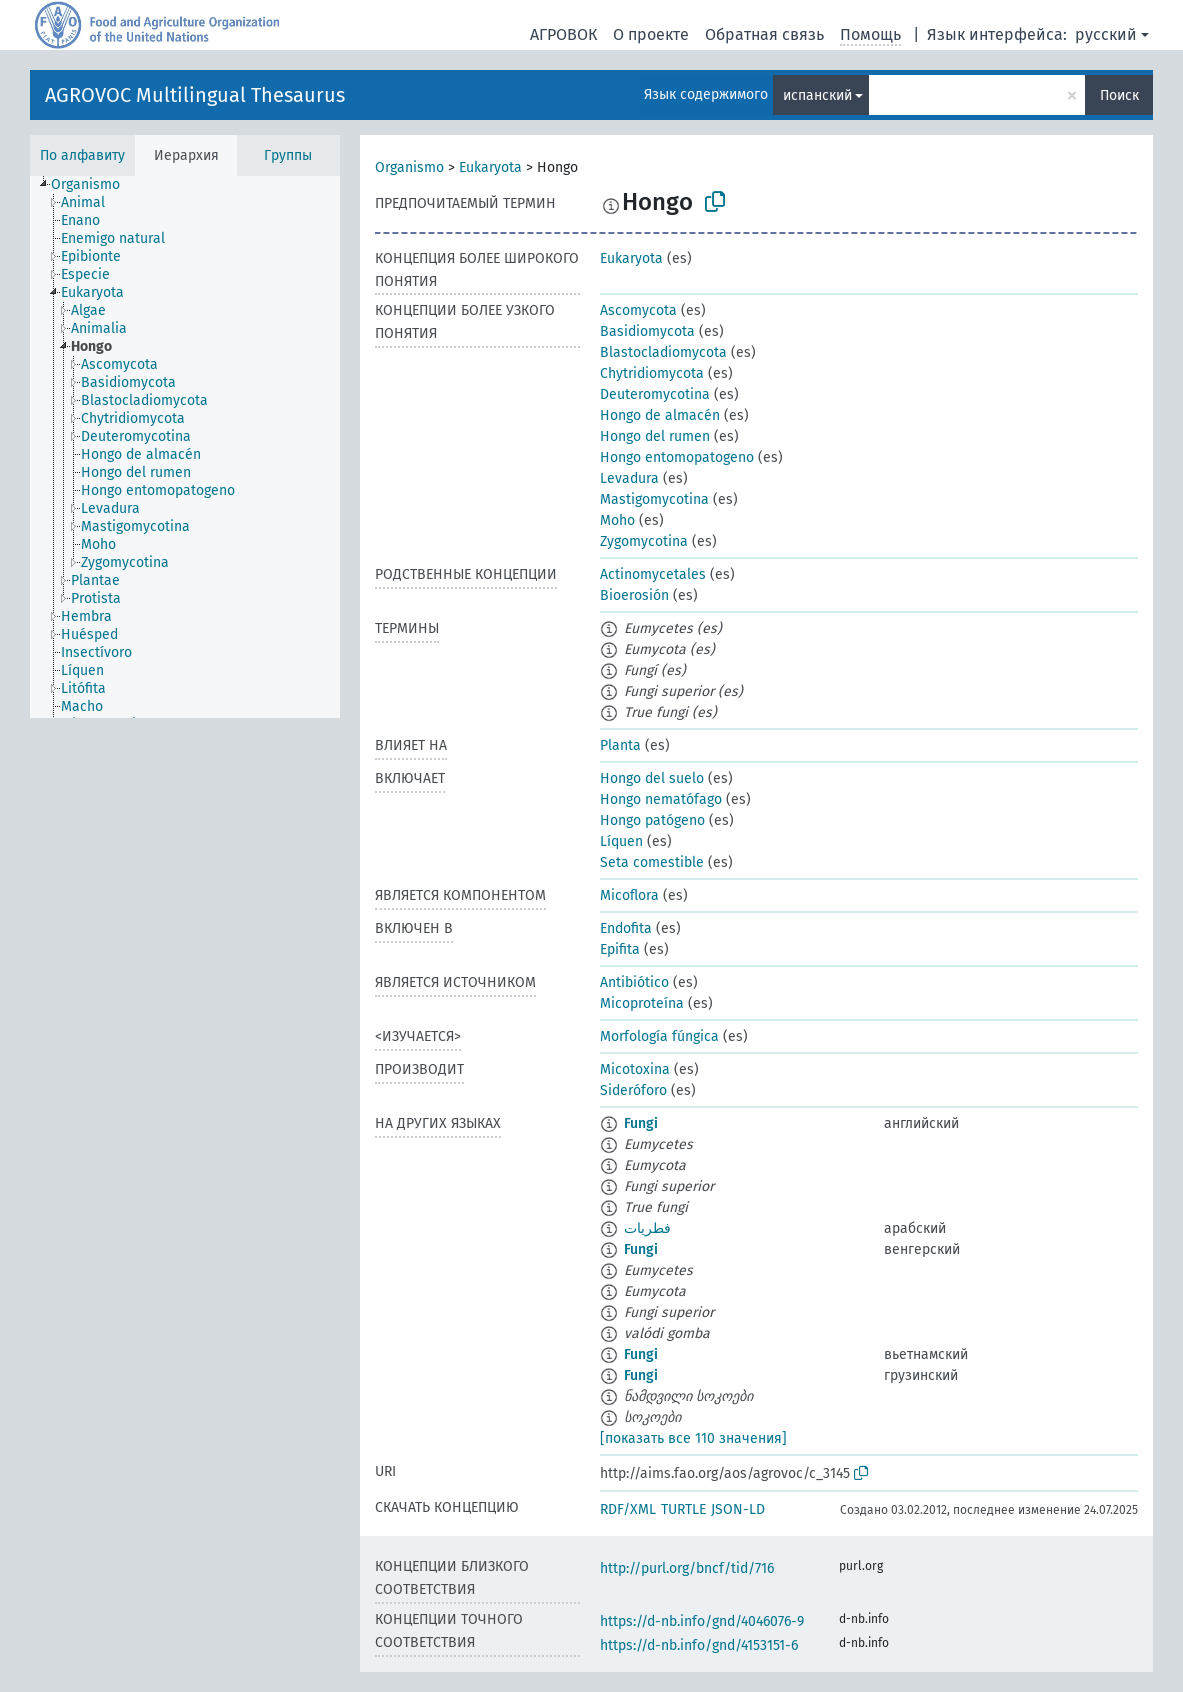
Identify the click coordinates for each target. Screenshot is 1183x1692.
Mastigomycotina (654, 499)
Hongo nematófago (661, 799)
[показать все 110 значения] (693, 1438)
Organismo (409, 167)
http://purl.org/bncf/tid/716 (687, 1568)
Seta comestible (652, 862)
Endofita (626, 928)
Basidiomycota (647, 331)
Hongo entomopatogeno (677, 457)
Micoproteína (642, 1003)
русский (1106, 34)
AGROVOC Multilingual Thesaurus (195, 95)
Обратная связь (764, 34)
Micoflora (629, 895)
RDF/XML (628, 1509)
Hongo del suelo (652, 778)
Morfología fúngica (659, 1036)
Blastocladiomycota (663, 352)
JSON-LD (738, 1509)
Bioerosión (634, 595)
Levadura (629, 478)
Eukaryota (490, 167)
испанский (817, 95)
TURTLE (683, 1509)
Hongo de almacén (660, 415)
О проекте (651, 34)
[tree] (185, 447)
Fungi (641, 1123)
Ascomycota (638, 310)
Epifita (620, 949)
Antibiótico (634, 982)
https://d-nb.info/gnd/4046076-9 (702, 1621)
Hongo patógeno (652, 820)
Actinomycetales (653, 574)
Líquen (621, 841)
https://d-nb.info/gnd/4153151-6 (699, 1645)
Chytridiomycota (652, 373)
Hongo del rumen (655, 436)
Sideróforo (633, 1090)
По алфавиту (82, 155)
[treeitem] (94, 185)
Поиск (1119, 95)
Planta (620, 745)
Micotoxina (635, 1069)
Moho (617, 520)
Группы (288, 155)
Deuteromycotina (655, 394)
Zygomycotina (644, 541)
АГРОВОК (563, 34)
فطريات (647, 1228)
